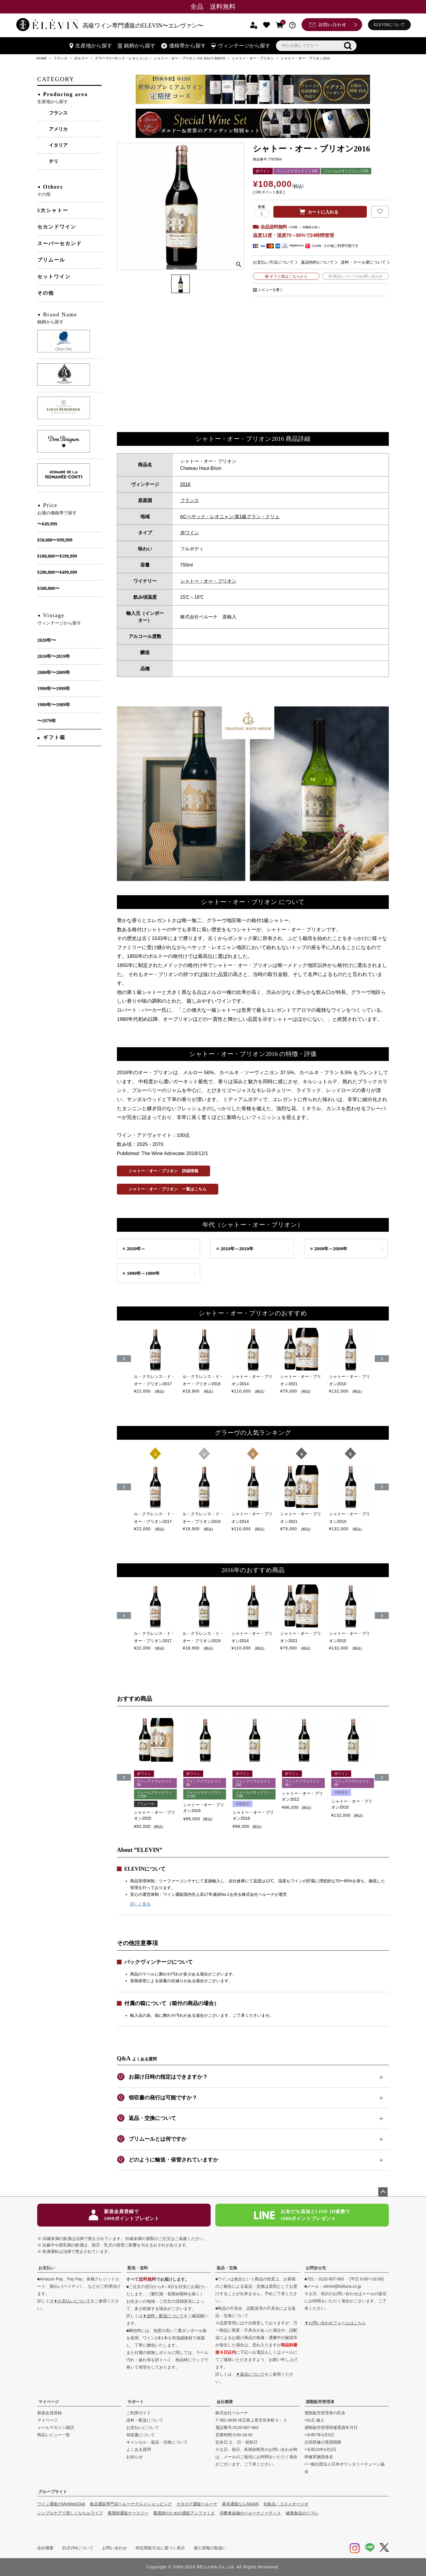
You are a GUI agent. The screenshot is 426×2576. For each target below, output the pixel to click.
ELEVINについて (389, 25)
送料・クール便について (363, 262)
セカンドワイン (56, 227)
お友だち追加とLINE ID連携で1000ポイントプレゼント (302, 2215)
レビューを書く (270, 290)
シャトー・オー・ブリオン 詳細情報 (163, 1170)
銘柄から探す (137, 46)
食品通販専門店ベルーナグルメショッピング (131, 2504)
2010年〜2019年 (53, 656)
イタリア (58, 145)
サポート (135, 2401)
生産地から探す (90, 46)
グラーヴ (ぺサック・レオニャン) (121, 58)
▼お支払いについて (72, 2301)
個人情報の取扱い (210, 2548)
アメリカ (58, 129)
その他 (45, 293)
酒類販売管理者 (320, 2401)
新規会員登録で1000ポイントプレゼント (124, 2215)
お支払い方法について (273, 262)
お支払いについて (142, 2427)
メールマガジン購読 (55, 2427)
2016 (185, 484)
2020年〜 (46, 640)
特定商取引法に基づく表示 (160, 2548)
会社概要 (225, 2401)
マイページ (48, 2401)
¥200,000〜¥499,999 (57, 572)
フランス (60, 58)
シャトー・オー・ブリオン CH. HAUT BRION (189, 58)
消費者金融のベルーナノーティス (250, 2513)
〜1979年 (46, 720)
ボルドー (81, 58)
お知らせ (134, 2456)
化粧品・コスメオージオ (286, 2504)
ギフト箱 (54, 737)
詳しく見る (140, 1904)
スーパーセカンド (59, 243)
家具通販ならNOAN (240, 2504)
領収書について (140, 2434)
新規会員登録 (49, 2412)
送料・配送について (144, 2420)
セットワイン (54, 276)
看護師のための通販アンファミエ (184, 2513)
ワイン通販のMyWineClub (61, 2504)
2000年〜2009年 (53, 672)
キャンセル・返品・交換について (157, 2442)
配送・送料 (137, 2267)
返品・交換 (227, 2267)
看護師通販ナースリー (128, 2513)
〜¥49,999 (47, 523)
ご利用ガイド (138, 2412)
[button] (124, 1777)
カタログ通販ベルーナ (196, 2504)
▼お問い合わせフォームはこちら (335, 2323)
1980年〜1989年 (53, 704)
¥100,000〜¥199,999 (57, 556)
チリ (53, 161)
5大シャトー (52, 210)
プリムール (51, 260)
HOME (41, 58)
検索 (348, 45)
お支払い (46, 2267)
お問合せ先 (316, 2267)
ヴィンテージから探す (240, 46)
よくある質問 (138, 2449)
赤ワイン (189, 532)
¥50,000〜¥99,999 (54, 540)
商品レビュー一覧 (53, 2434)
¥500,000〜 (48, 588)
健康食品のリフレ (302, 2513)
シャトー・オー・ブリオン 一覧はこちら (168, 1189)
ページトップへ (383, 2192)
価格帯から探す (183, 46)
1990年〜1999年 (53, 688)
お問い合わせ (114, 2548)
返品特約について (317, 262)
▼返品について (250, 2374)
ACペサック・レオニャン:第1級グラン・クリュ (230, 516)
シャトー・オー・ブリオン (253, 58)
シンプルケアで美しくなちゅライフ (70, 2513)
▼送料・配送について (163, 2316)
